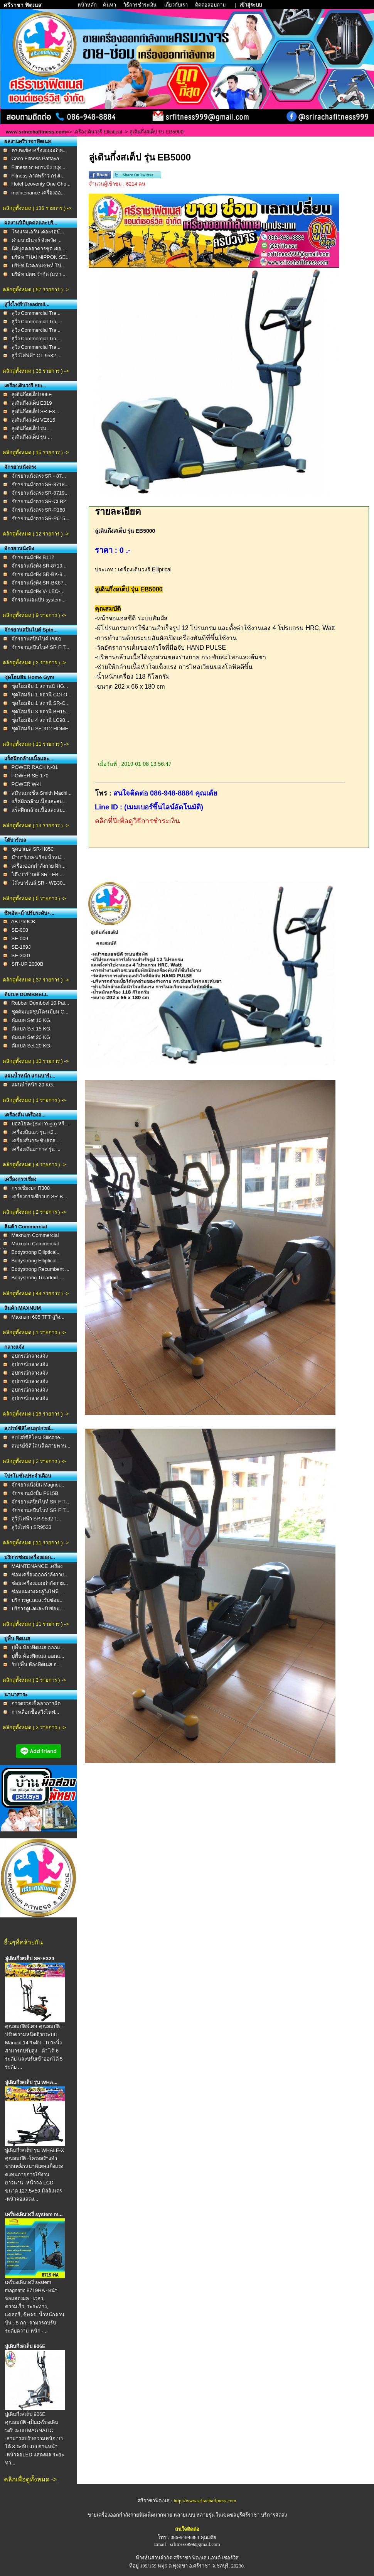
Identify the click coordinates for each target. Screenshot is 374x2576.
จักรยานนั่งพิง (19, 548)
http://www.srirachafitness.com (205, 2500)
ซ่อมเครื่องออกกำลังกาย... (40, 1575)
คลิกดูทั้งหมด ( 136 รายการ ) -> (37, 208)
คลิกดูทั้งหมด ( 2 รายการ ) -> (34, 663)
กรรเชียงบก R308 (31, 1188)
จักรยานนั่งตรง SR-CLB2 (39, 501)
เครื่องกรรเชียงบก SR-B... (39, 1196)
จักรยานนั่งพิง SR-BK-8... (39, 574)
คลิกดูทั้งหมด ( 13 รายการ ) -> (36, 825)
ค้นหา (109, 5)
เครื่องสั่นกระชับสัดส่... (36, 1141)
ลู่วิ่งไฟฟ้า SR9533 (32, 1527)
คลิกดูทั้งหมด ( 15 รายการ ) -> (36, 452)
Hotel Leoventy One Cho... (41, 184)
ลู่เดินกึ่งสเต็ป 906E (32, 394)
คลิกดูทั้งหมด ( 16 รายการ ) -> (36, 1414)
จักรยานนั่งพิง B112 (33, 557)
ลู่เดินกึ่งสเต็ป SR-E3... (35, 411)
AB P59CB (23, 921)
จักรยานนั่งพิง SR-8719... (39, 566)
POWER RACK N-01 (35, 767)
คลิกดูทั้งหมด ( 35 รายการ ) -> (36, 371)
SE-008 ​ (21, 930)
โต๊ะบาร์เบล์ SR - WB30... (39, 883)
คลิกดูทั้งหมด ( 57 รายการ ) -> (36, 289)
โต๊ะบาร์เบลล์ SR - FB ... (38, 874)
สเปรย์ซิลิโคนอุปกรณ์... (29, 1428)
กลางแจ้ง (14, 1347)
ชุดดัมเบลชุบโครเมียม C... (40, 1012)
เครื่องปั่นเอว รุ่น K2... (35, 1132)
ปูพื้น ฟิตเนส (17, 1639)
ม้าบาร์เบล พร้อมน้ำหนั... (38, 857)
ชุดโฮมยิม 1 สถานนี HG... (40, 686)
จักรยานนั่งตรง (20, 467)
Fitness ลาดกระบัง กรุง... (39, 167)
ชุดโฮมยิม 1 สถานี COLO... (42, 695)
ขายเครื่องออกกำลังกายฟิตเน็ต (121, 2515)
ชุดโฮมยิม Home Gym (29, 677)
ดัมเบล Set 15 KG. (32, 1029)
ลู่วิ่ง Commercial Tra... (36, 313)
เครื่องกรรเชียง (20, 1179)
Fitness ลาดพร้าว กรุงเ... (38, 176)
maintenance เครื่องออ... (38, 193)
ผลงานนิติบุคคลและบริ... (30, 223)
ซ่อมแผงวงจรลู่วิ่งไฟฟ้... (37, 1592)
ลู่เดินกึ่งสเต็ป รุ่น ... (32, 428)
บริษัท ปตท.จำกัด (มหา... (39, 274)
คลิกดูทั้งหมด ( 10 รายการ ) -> (36, 1061)
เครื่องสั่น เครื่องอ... (24, 1115)
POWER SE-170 (30, 776)
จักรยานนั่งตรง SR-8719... (40, 493)
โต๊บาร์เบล (15, 840)
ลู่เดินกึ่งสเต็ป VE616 (34, 420)
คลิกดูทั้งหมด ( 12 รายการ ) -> (36, 534)
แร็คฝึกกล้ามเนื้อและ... (28, 759)
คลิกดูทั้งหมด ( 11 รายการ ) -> (36, 744)
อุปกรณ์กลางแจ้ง (30, 1356)
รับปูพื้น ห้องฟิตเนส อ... (36, 1664)
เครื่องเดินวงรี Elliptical (97, 132)
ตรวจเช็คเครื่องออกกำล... (39, 150)
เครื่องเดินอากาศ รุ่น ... (36, 1149)
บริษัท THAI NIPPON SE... (41, 257)
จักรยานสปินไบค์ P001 (37, 639)
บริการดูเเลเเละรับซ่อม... (38, 1600)
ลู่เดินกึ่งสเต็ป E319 (32, 403)
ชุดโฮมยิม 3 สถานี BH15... (41, 712)
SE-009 (20, 938)
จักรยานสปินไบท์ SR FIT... (40, 1502)
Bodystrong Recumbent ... (40, 1269)
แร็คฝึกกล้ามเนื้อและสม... (39, 801)
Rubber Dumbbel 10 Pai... (40, 1003)
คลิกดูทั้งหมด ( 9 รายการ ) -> (34, 615)
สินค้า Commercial (25, 1227)
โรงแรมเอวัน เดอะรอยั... (38, 232)
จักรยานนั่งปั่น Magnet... (38, 1485)
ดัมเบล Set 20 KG (31, 1037)
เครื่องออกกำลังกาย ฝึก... (39, 866)
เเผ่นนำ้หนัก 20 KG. (33, 1085)
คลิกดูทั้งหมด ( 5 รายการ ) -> (34, 898)
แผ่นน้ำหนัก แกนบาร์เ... (29, 1076)
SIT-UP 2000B (28, 964)
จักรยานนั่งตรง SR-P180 (38, 510)
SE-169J (21, 947)
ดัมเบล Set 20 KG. (32, 1046)
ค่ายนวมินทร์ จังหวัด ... (37, 240)
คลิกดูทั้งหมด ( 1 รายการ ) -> (34, 1100)
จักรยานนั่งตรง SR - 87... (39, 476)
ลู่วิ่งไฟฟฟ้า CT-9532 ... (37, 355)
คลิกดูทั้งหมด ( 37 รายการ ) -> (36, 980)
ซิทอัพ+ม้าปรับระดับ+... (29, 913)
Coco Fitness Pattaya (35, 158)
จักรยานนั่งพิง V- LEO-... (38, 591)
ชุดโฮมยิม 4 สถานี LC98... (40, 720)
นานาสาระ (16, 1695)
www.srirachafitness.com (36, 132)
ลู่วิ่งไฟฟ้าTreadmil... (26, 304)
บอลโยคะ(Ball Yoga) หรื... (40, 1124)
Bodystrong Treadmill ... (38, 1277)
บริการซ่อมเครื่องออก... (29, 1557)
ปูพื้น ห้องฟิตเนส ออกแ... (38, 1647)
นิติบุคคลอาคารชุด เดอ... (39, 249)
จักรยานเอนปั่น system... (39, 600)
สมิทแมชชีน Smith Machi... (42, 793)
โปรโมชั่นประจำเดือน (27, 1476)
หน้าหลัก (87, 5)
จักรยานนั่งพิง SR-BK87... (40, 583)
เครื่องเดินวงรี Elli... (25, 386)
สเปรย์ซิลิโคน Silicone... (38, 1437)
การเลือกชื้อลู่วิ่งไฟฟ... (35, 1712)
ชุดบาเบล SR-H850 (33, 849)
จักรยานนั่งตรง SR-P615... (40, 518)
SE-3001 (21, 955)
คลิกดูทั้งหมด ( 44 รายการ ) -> (36, 1293)
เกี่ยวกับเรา (176, 5)
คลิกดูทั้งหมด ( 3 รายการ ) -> (34, 1680)
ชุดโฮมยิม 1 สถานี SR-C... (41, 703)
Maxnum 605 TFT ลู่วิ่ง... (38, 1317)
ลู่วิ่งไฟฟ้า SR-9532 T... (36, 1519)
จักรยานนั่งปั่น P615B (35, 1493)
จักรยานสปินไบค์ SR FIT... (40, 647)
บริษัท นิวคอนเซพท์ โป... (38, 266)
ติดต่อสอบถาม (211, 5)
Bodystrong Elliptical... (36, 1252)
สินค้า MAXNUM (22, 1308)
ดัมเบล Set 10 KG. (32, 1020)
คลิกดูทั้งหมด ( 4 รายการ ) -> (34, 1164)
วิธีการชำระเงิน (140, 5)
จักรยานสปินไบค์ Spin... (31, 630)
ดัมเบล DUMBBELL (26, 994)
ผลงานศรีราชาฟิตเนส (27, 141)
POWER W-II (26, 784)
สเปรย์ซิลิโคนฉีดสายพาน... (41, 1446)
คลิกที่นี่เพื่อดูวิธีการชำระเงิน (137, 821)
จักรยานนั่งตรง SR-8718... (40, 484)
